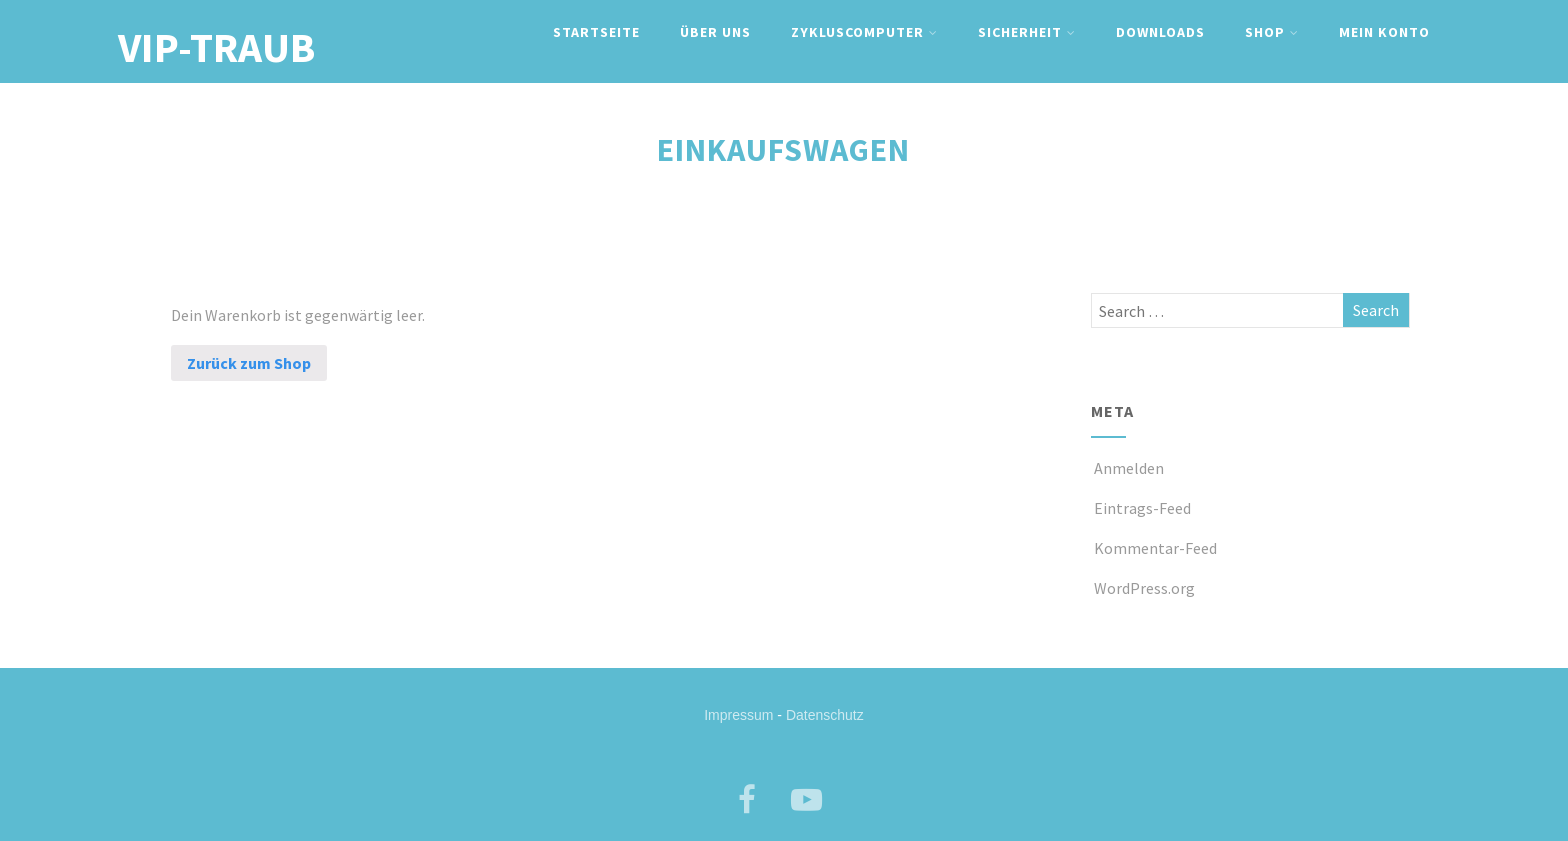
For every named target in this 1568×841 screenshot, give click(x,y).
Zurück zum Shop (249, 363)
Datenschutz (825, 715)
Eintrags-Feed (1141, 508)
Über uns (715, 32)
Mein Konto (1384, 32)
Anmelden (1127, 468)
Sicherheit (1027, 32)
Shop (1272, 32)
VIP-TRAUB (216, 47)
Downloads (1160, 32)
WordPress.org (1143, 588)
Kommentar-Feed (1154, 548)
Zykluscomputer (864, 32)
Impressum (738, 715)
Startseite (596, 32)
